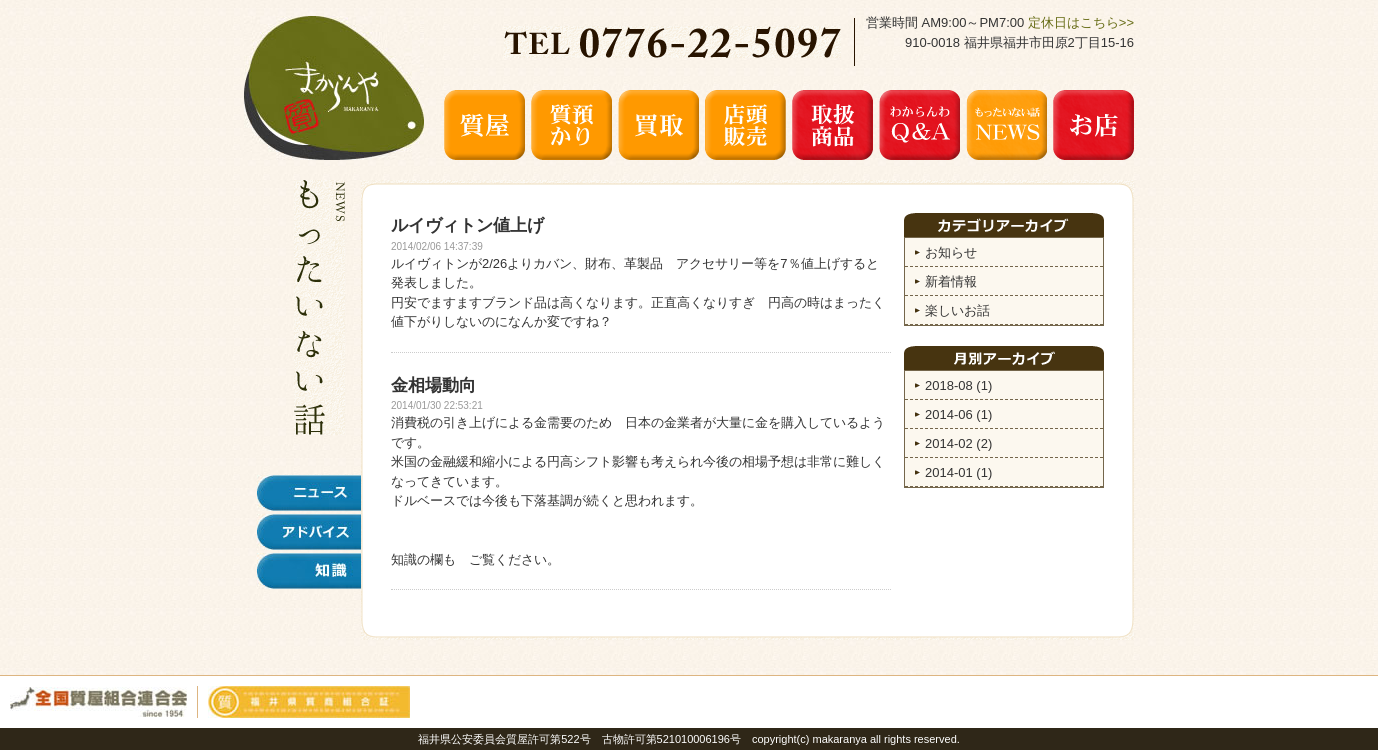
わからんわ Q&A (919, 125)
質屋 (484, 125)
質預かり (571, 125)
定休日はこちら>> (1081, 22)
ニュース (309, 493)
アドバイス (309, 532)
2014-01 (958, 472)
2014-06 (958, 414)
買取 (658, 125)
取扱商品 (832, 125)
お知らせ (951, 252)
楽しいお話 (957, 310)
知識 (309, 571)
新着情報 (951, 281)
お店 (1093, 125)
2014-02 (958, 443)
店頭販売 (745, 125)
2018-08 (958, 385)
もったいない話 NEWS (1006, 125)
